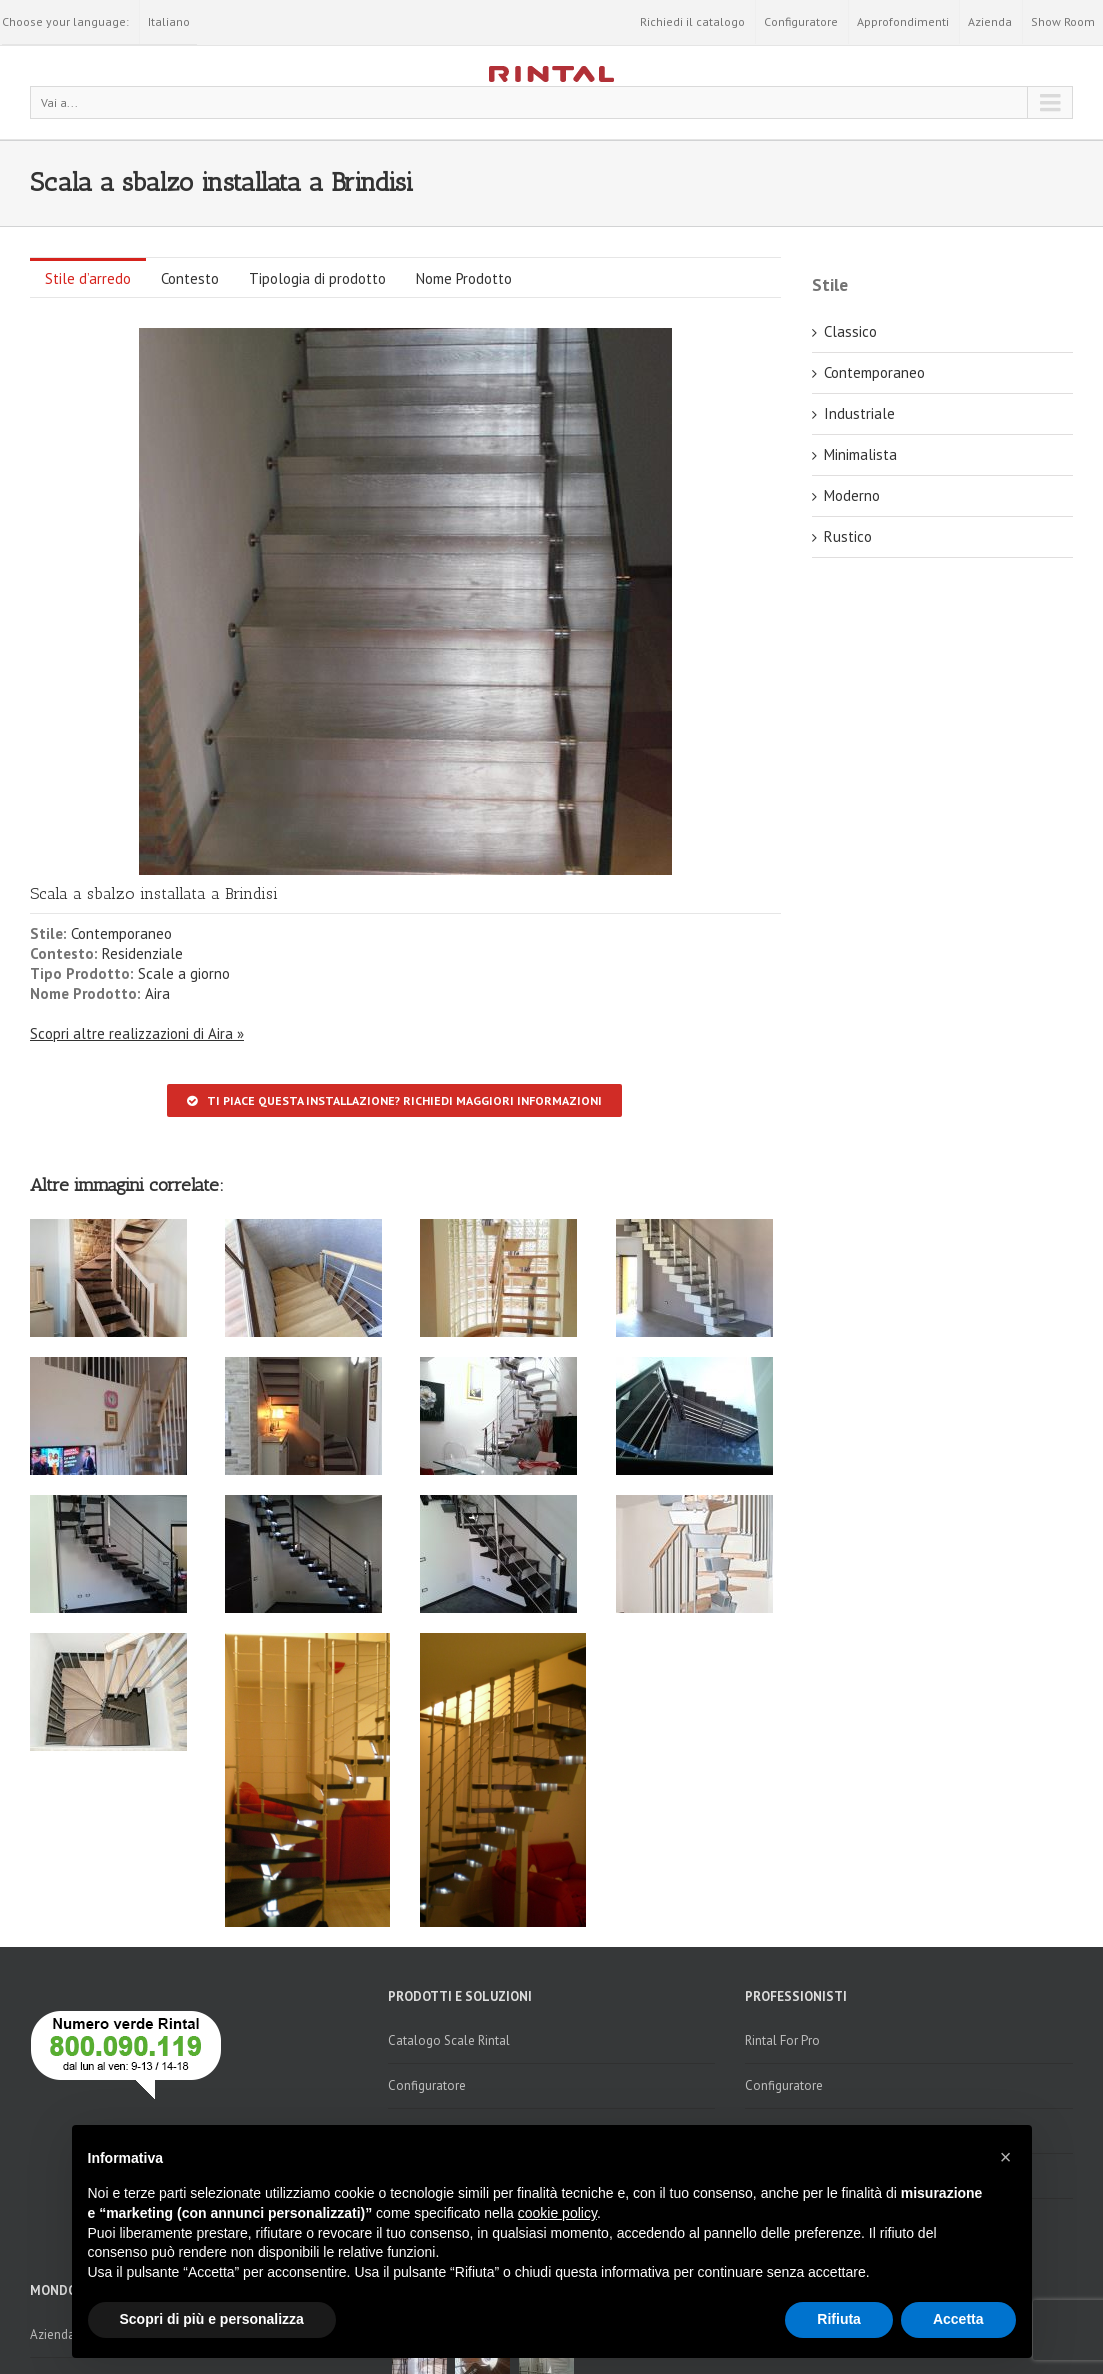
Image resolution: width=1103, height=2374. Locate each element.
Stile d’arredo (88, 278)
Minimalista (860, 454)
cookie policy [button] (557, 2213)
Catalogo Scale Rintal (449, 2040)
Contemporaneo (121, 933)
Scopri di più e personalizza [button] (212, 2319)
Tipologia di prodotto (317, 278)
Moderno (852, 495)
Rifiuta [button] (839, 2319)
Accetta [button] (958, 2319)
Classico (850, 331)
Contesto (190, 278)
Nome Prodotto (464, 278)
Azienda (990, 21)
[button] (1006, 2157)
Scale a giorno (184, 973)
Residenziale (142, 953)
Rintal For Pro (782, 2040)
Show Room (1063, 21)
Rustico (848, 536)
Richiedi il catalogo (692, 21)
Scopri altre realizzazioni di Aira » (137, 1033)
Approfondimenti (903, 21)
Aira (157, 993)
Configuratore (801, 21)
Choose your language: (65, 21)
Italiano (169, 21)
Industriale (859, 413)
